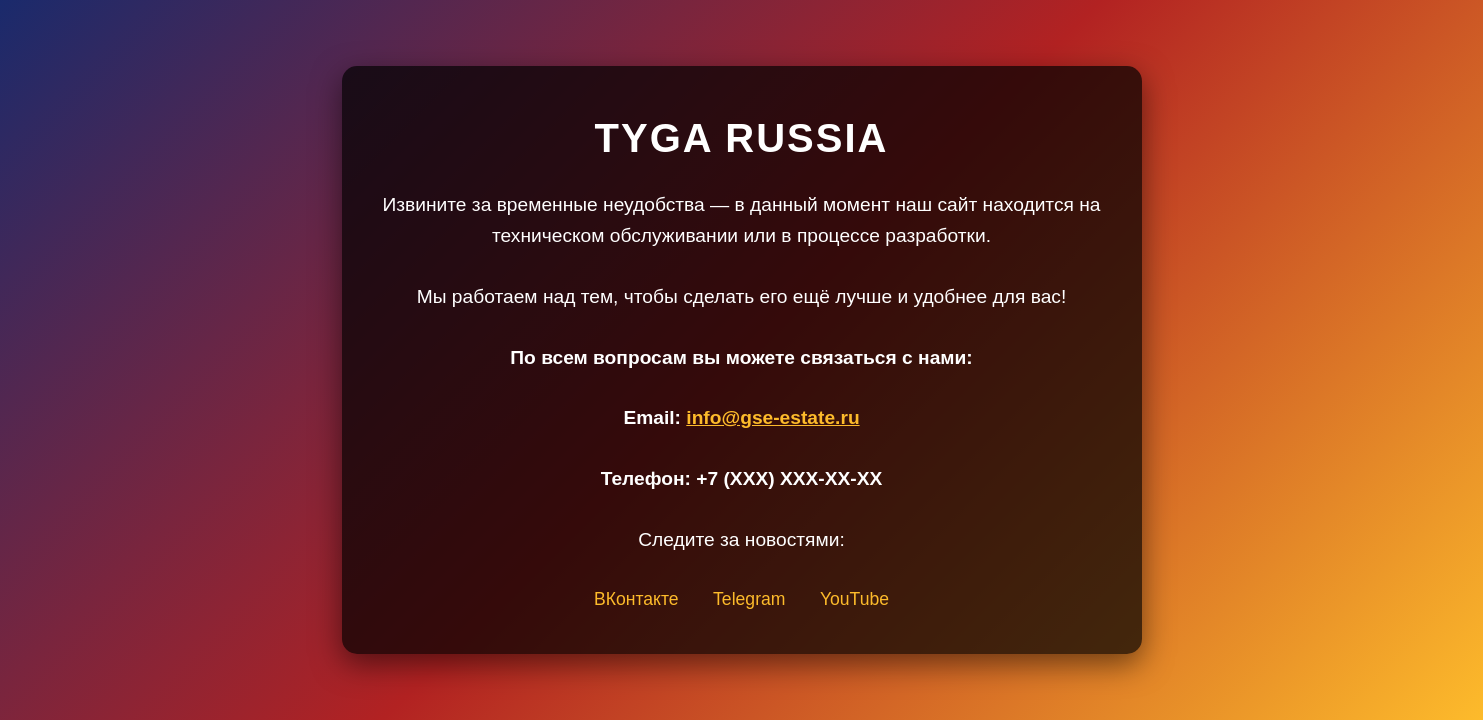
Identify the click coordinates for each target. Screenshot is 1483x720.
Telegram (749, 599)
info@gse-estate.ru (772, 417)
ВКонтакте (636, 599)
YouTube (854, 599)
